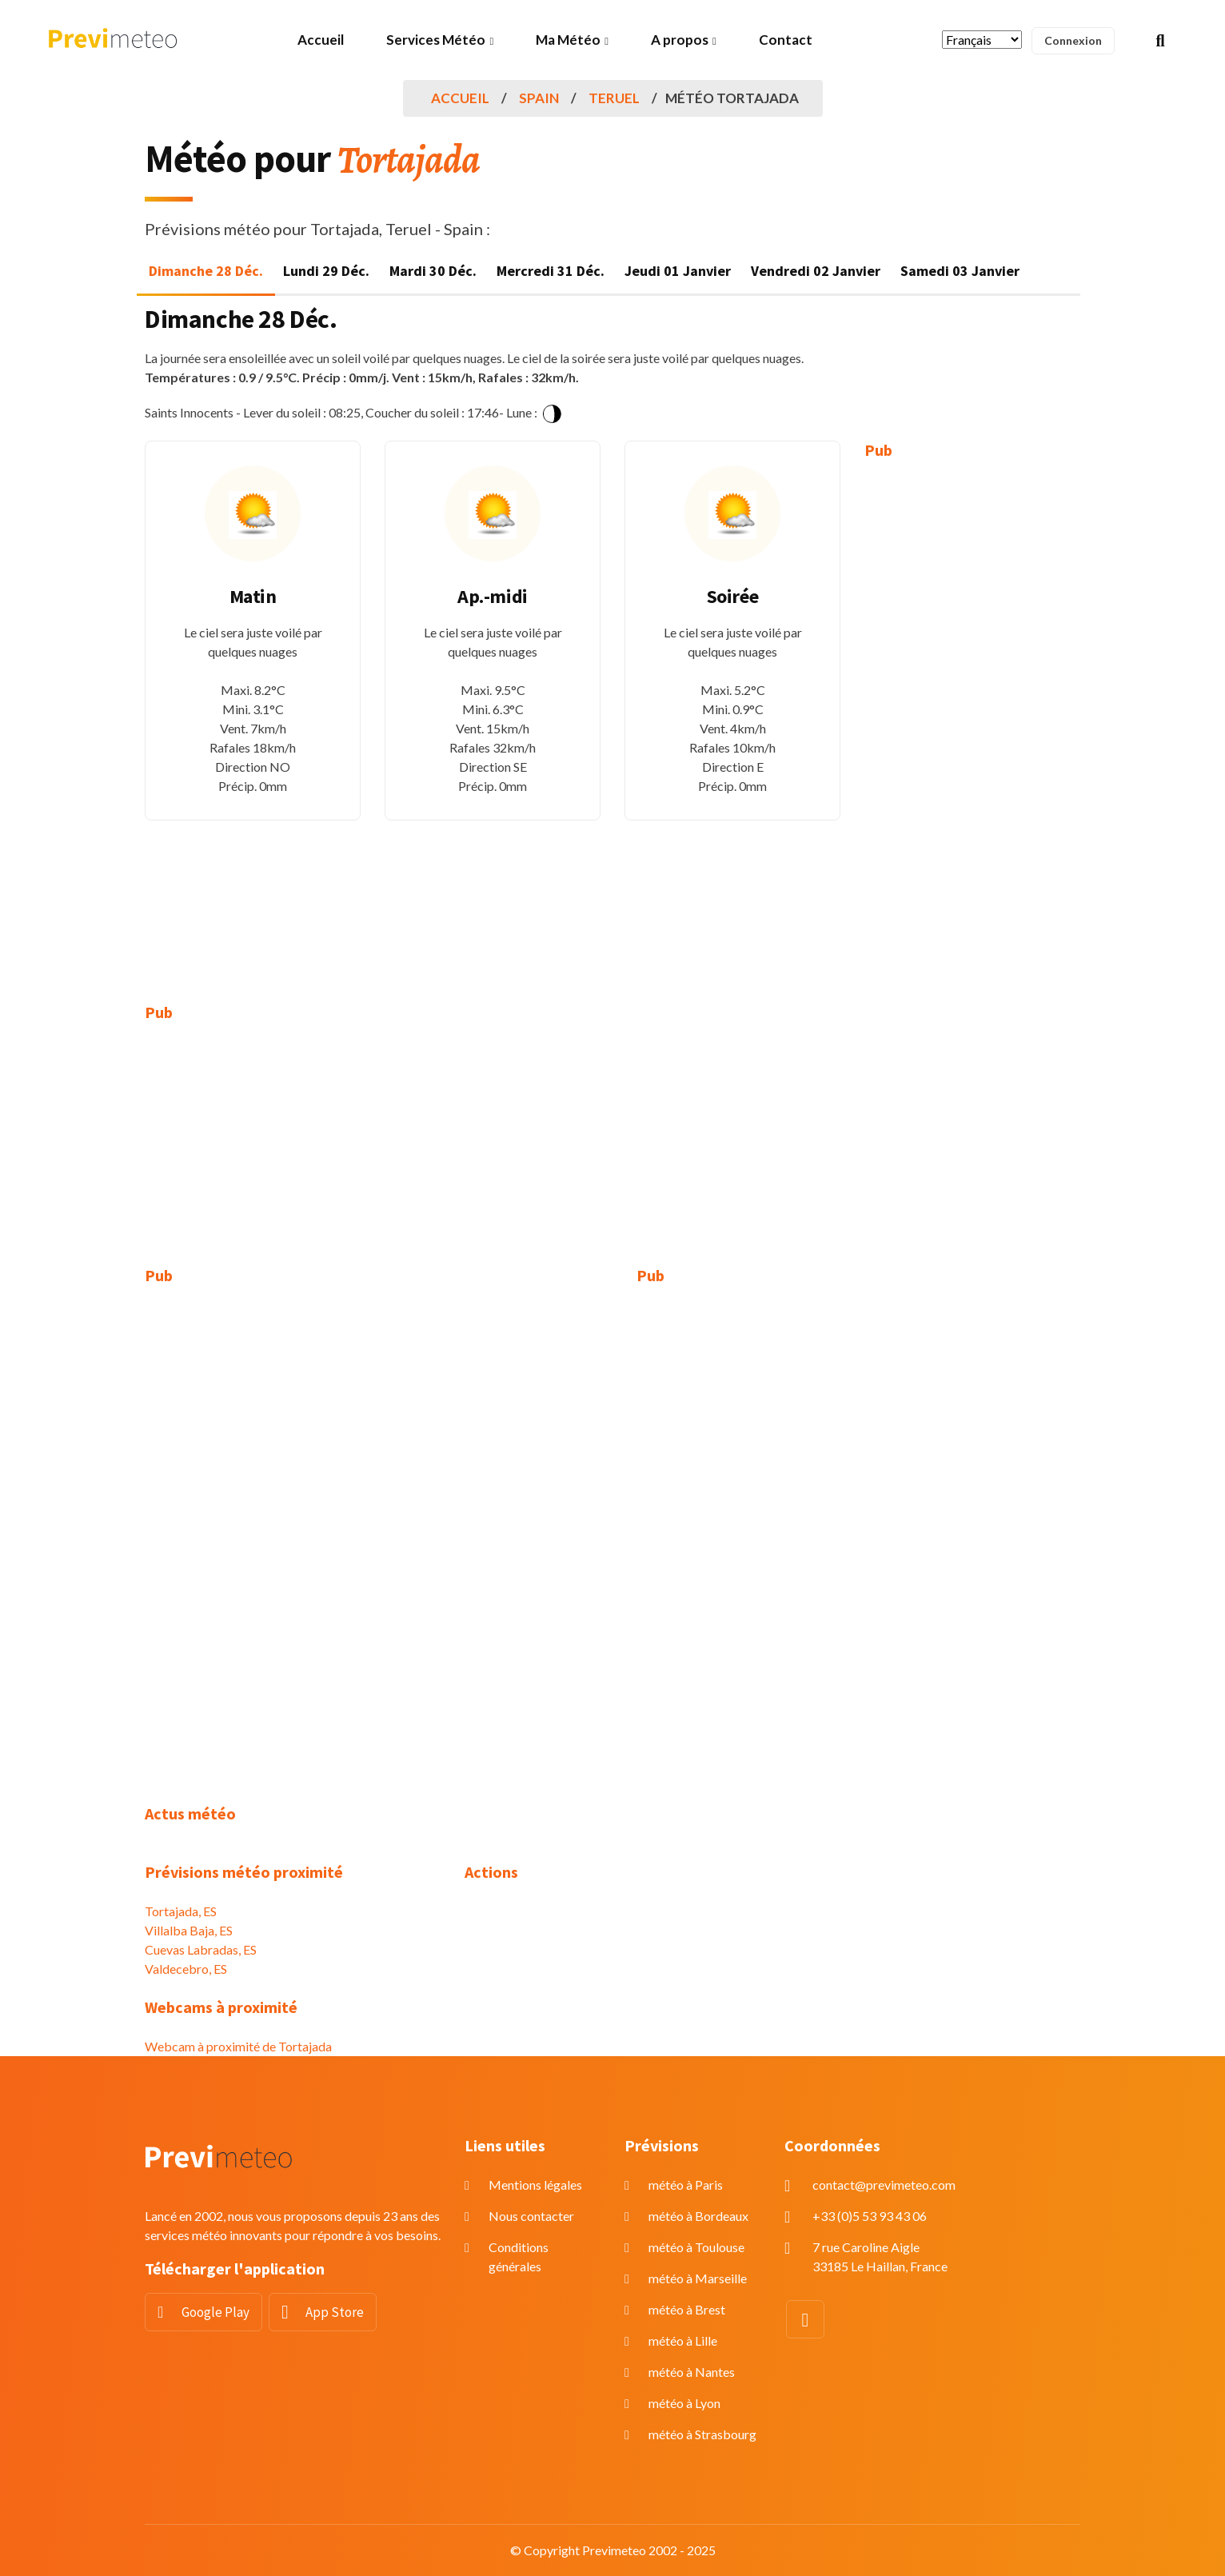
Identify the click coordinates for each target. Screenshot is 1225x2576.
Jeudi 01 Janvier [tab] (677, 271)
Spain (539, 98)
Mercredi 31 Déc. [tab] (551, 271)
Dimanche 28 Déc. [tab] (206, 271)
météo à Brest (686, 2309)
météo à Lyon (684, 2402)
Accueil (320, 39)
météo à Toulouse (696, 2246)
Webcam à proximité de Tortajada (238, 2046)
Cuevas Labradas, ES (201, 1949)
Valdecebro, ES (186, 1968)
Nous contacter (531, 2215)
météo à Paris (685, 2184)
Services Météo (435, 39)
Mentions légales (535, 2184)
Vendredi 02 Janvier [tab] (815, 271)
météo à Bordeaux (698, 2215)
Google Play (215, 2312)
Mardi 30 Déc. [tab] (433, 271)
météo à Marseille (697, 2278)
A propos (679, 39)
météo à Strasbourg (702, 2434)
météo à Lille (682, 2340)
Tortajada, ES (181, 1911)
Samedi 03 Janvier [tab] (960, 271)
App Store (334, 2312)
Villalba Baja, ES (189, 1930)
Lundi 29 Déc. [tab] (326, 271)
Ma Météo (568, 39)
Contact (785, 39)
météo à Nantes (691, 2371)
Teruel (614, 98)
